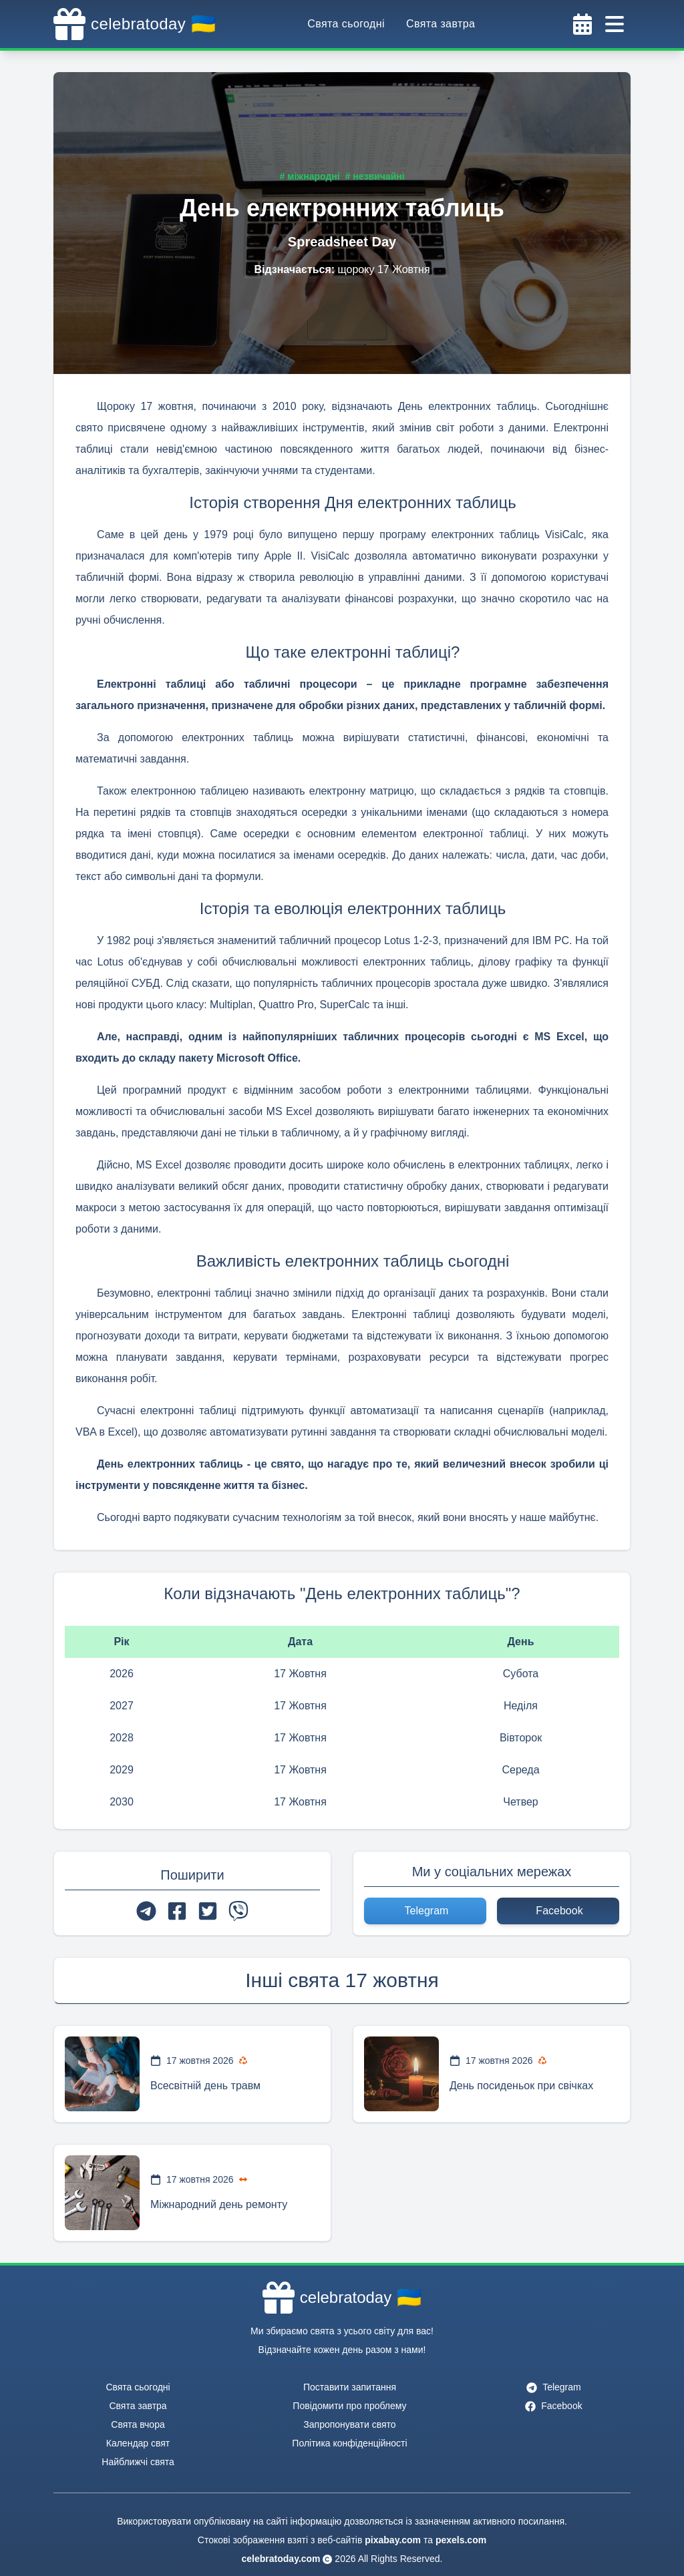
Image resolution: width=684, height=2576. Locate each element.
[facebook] (177, 1911)
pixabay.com (393, 2540)
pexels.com (461, 2540)
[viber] (238, 1911)
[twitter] (208, 1911)
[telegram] (146, 1911)
